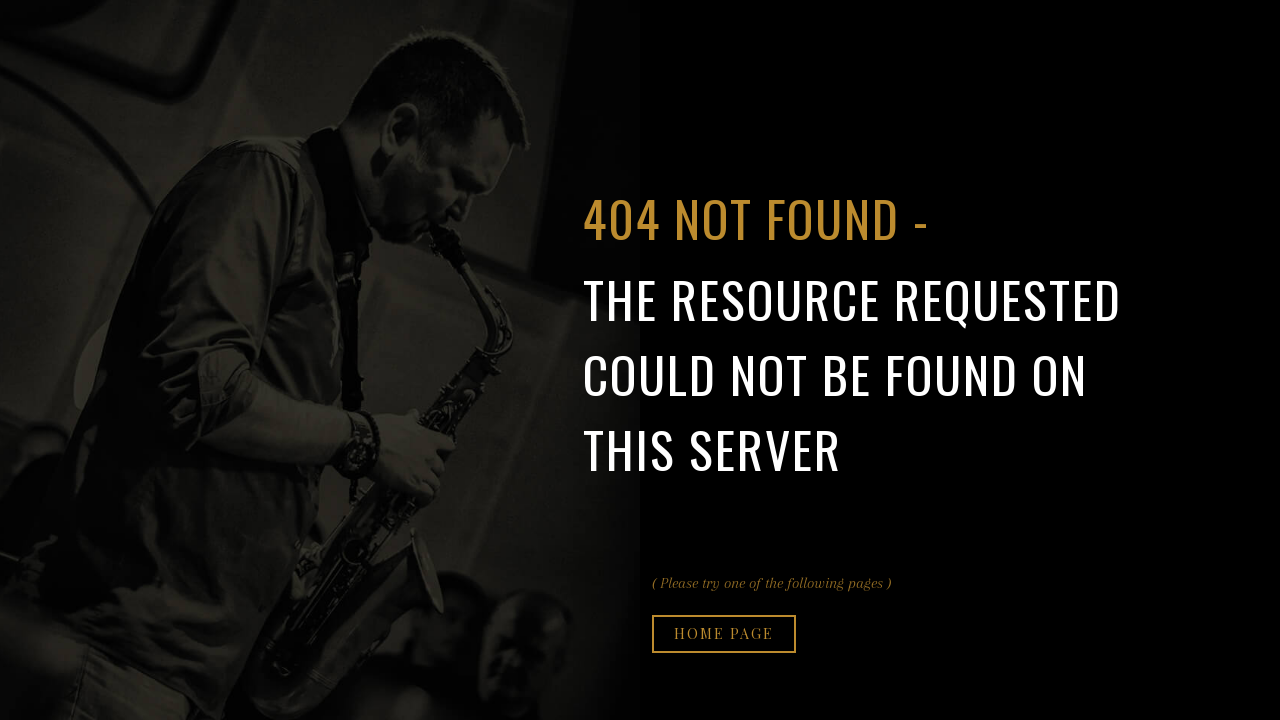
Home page (724, 633)
